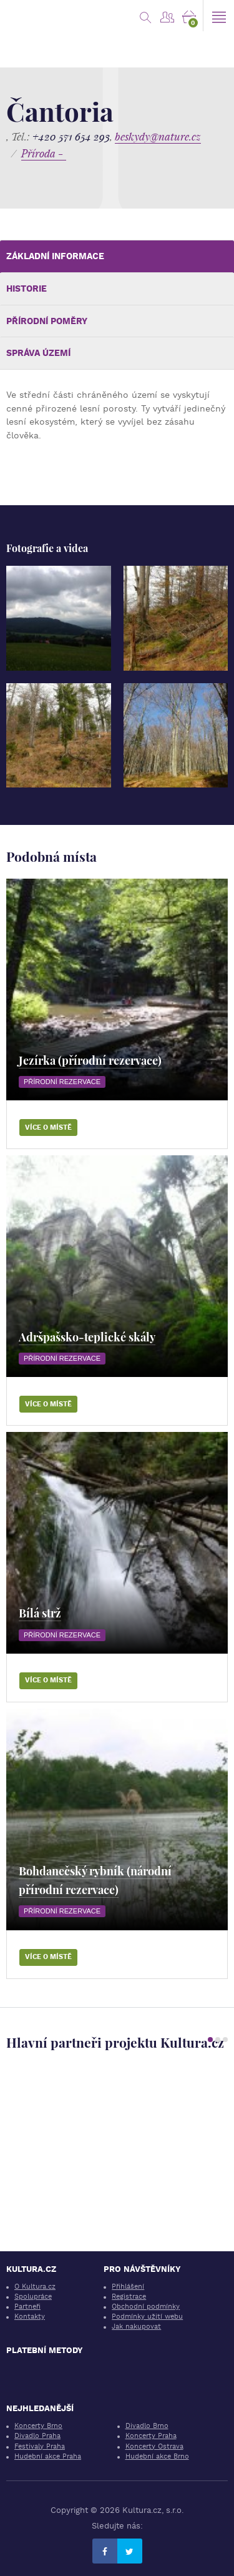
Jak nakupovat (136, 2326)
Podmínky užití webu (147, 2316)
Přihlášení (128, 2286)
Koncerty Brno (38, 2426)
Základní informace (55, 256)
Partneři (27, 2306)
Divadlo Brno (146, 2426)
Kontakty (29, 2316)
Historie (26, 289)
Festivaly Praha (39, 2446)
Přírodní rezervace (62, 1081)
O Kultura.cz (35, 2286)
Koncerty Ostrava (154, 2446)
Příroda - (43, 153)
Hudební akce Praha (47, 2456)
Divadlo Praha (37, 2436)
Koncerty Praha (151, 2436)
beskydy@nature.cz (158, 136)
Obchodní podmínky (146, 2306)
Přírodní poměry (46, 321)
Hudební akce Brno (157, 2456)
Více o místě (48, 1127)
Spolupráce (33, 2296)
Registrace (129, 2296)
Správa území (38, 353)
